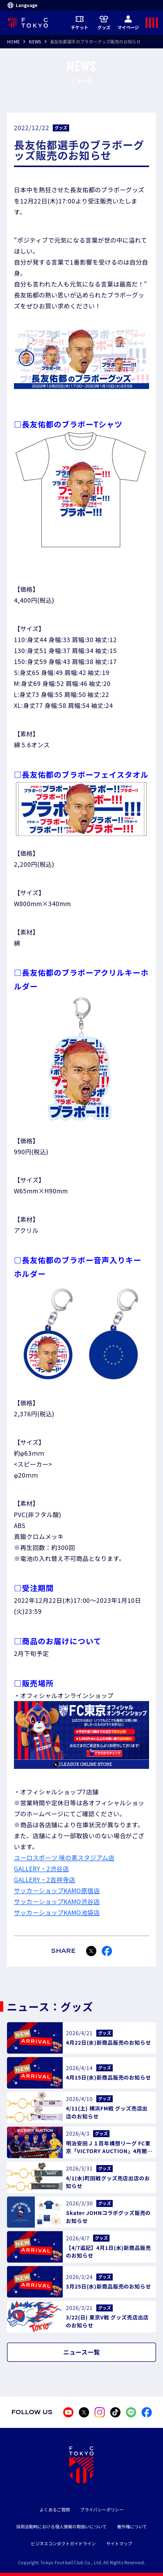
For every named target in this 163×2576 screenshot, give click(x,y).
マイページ (128, 22)
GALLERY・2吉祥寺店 (44, 1879)
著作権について (132, 2526)
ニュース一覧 (81, 2352)
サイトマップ (119, 2543)
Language (22, 5)
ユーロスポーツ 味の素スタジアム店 (64, 1857)
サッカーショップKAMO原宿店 (57, 1890)
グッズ (103, 22)
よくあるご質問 (55, 2509)
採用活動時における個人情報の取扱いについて (61, 2526)
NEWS (35, 41)
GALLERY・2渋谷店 (41, 1868)
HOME (13, 41)
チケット (79, 22)
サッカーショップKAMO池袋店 (57, 1912)
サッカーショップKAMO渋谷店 (57, 1901)
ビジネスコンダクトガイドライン (63, 2543)
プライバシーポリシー (101, 2509)
